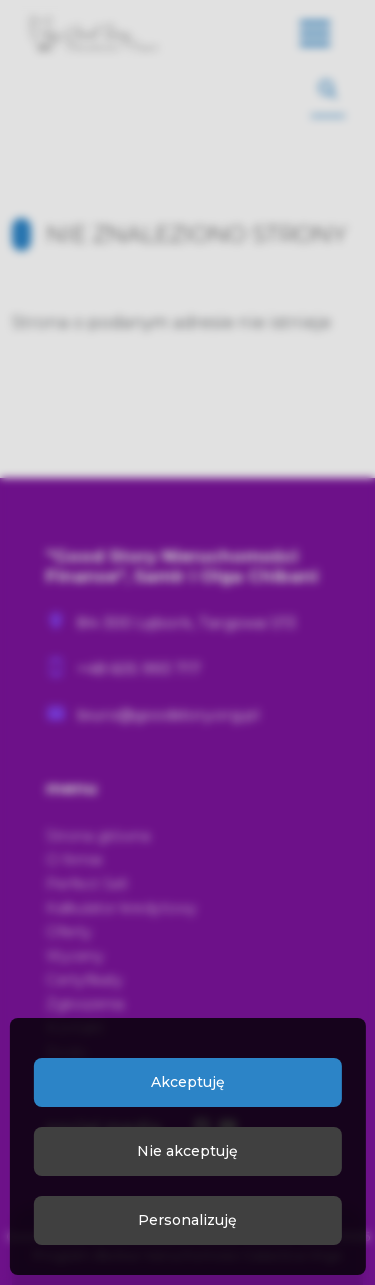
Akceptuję (188, 1082)
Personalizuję (187, 1220)
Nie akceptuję (187, 1151)
